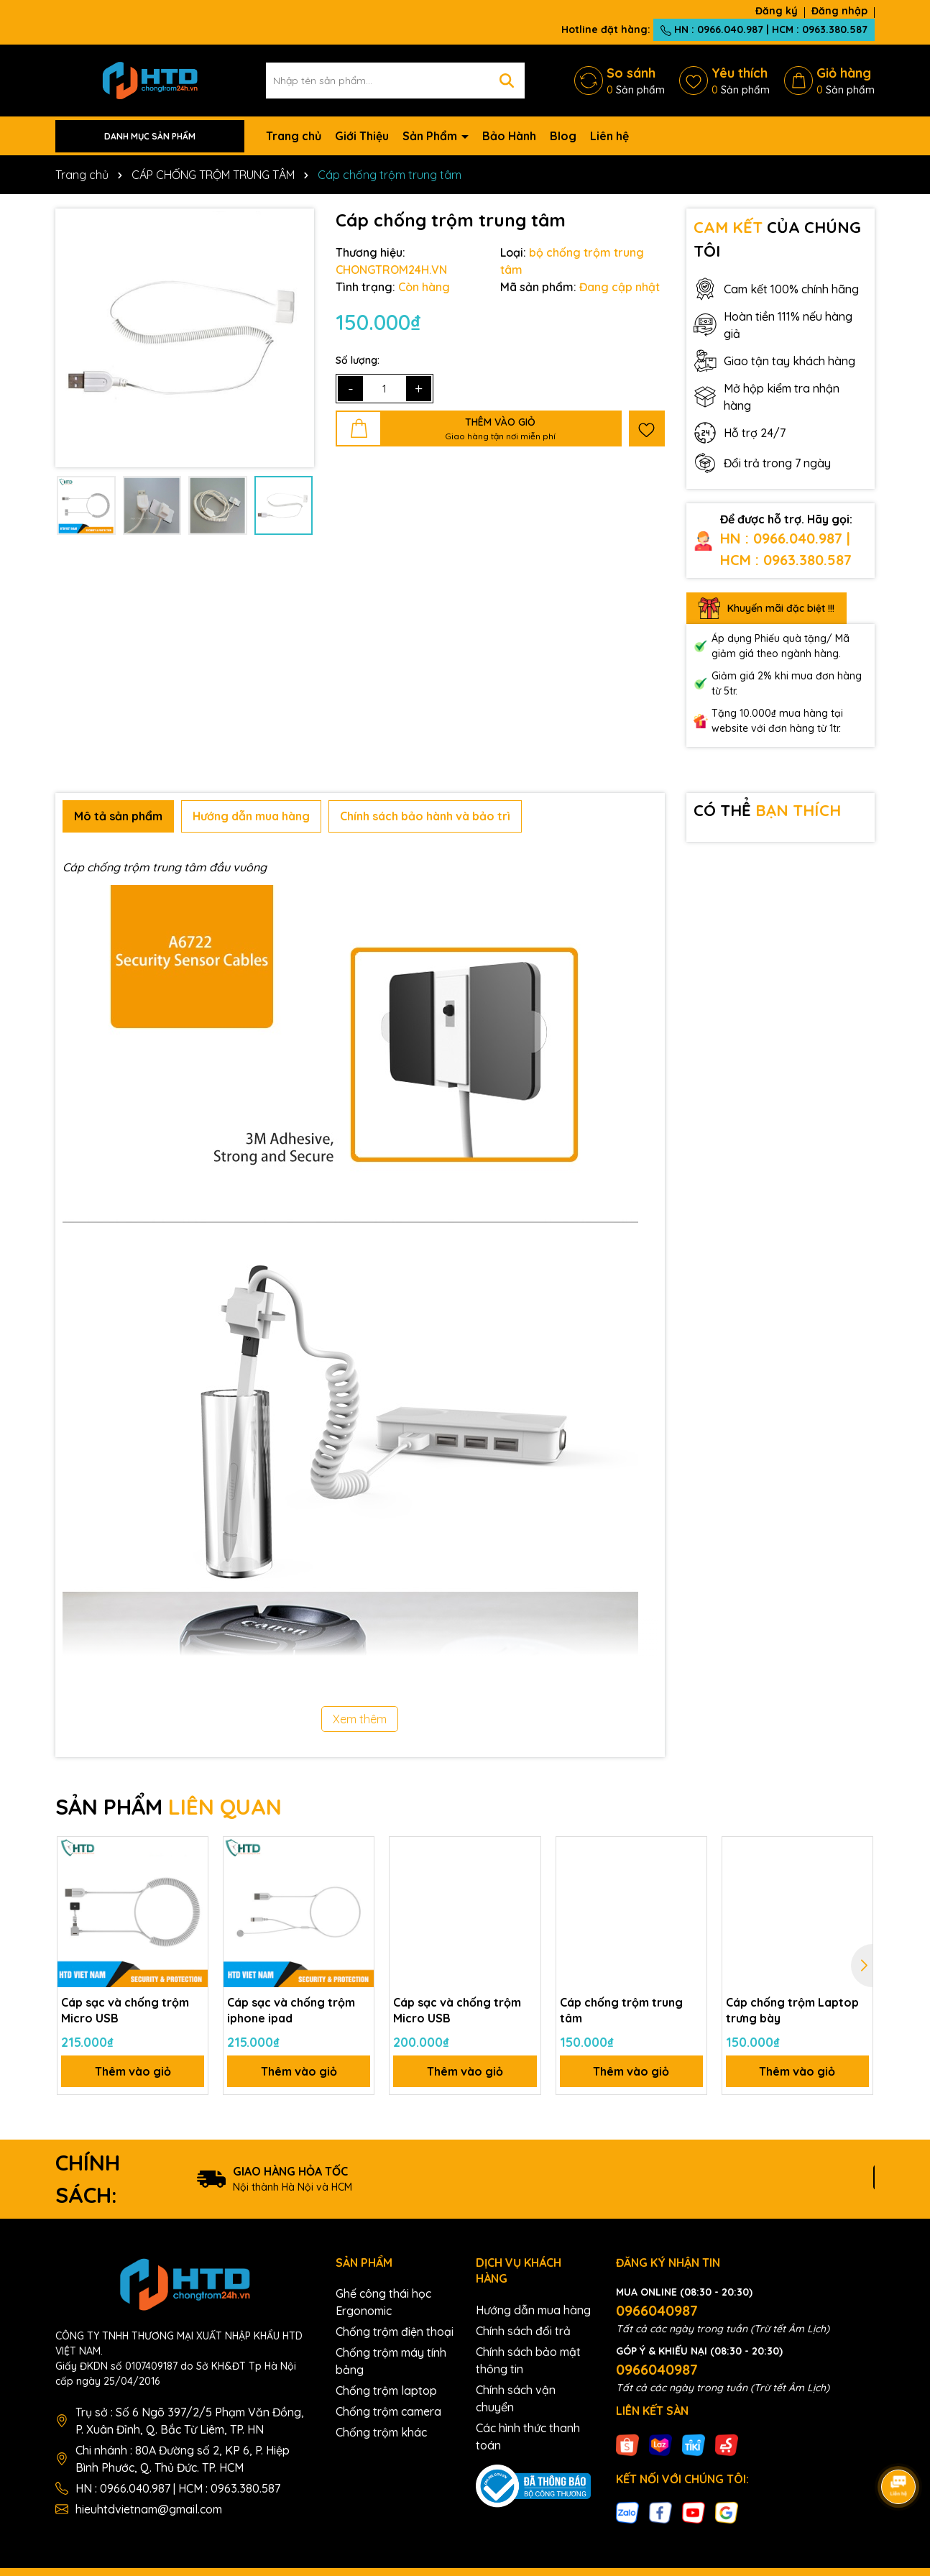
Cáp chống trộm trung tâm (621, 2010)
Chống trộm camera (388, 2411)
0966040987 (657, 2310)
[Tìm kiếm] (506, 80)
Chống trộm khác (381, 2432)
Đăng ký (776, 10)
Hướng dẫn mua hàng (533, 2310)
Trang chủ (293, 136)
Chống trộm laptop (386, 2390)
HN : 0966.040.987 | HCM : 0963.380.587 (763, 29)
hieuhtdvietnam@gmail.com (148, 2509)
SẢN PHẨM (168, 1806)
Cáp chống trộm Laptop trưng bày (792, 2010)
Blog (563, 136)
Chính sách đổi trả (523, 2331)
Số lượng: (357, 360)
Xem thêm (360, 1719)
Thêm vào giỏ (133, 2071)
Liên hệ (609, 136)
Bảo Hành (509, 136)
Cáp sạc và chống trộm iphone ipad (291, 2010)
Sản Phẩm (431, 136)
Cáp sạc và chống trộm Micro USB (125, 2010)
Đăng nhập (839, 10)
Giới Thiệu (362, 136)
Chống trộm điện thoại (395, 2331)
